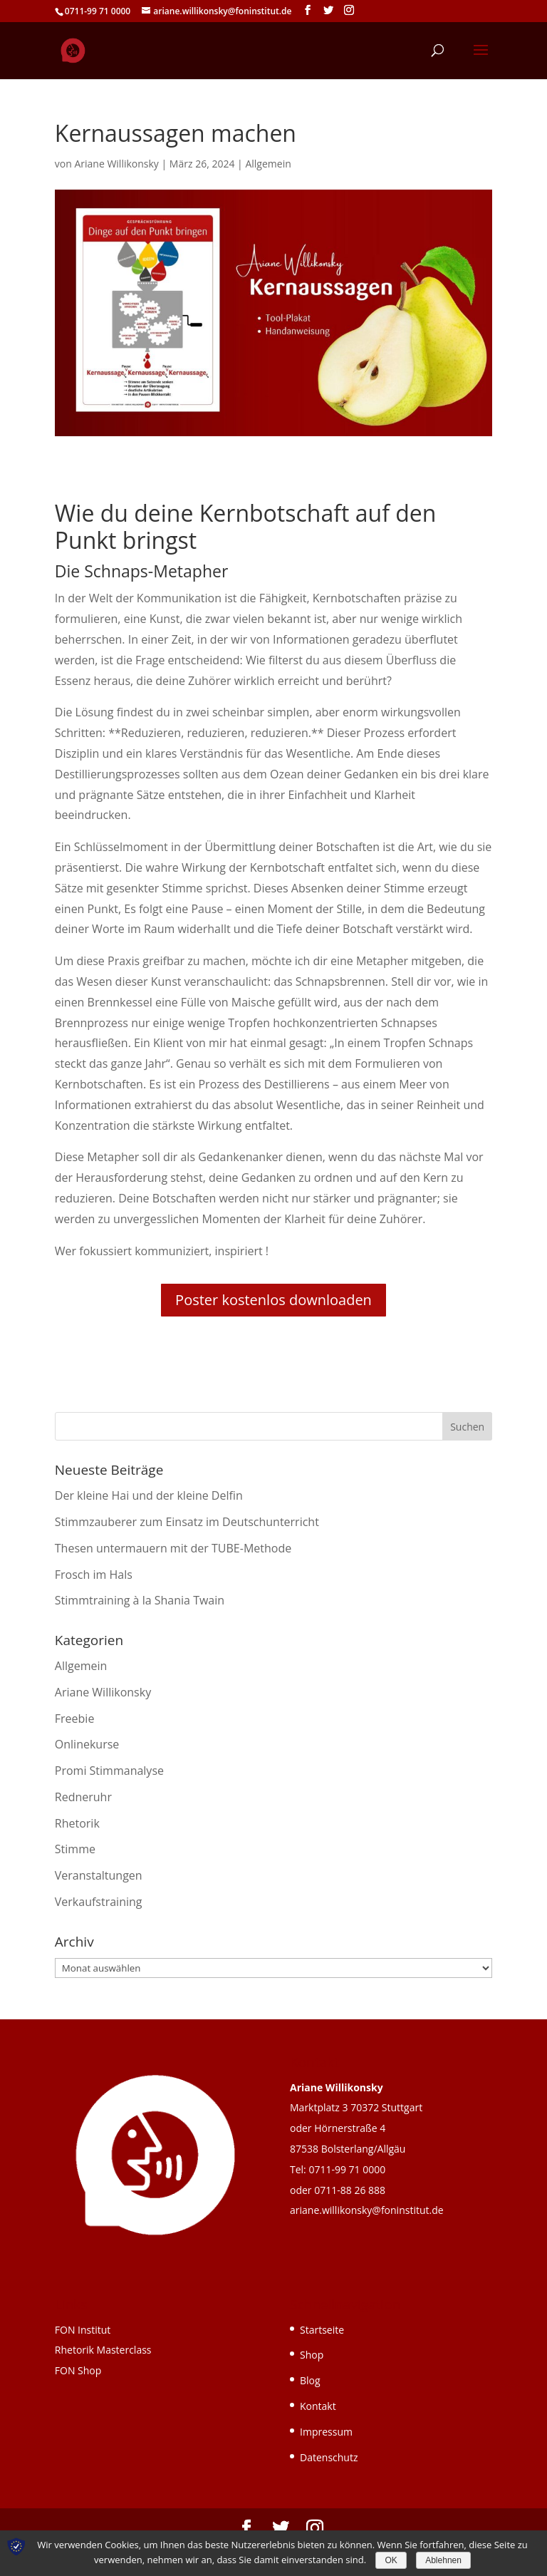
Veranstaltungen (98, 1875)
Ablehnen (443, 2560)
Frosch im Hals (93, 1574)
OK (391, 2560)
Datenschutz (329, 2457)
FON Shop (78, 2370)
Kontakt (318, 2406)
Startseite (322, 2330)
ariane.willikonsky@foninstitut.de (367, 2210)
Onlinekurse (87, 1744)
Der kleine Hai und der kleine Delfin (149, 1495)
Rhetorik (77, 1823)
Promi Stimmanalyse (109, 1770)
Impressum (326, 2431)
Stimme (75, 1849)
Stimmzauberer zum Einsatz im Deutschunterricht (187, 1522)
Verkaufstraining (98, 1902)
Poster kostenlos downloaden (273, 1299)
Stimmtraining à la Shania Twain (139, 1600)
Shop (311, 2354)
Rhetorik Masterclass (103, 2349)
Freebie (75, 1718)
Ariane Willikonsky (116, 163)
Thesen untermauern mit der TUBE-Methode (173, 1548)
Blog (310, 2380)
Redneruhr (83, 1797)
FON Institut (83, 2330)
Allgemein (268, 163)
